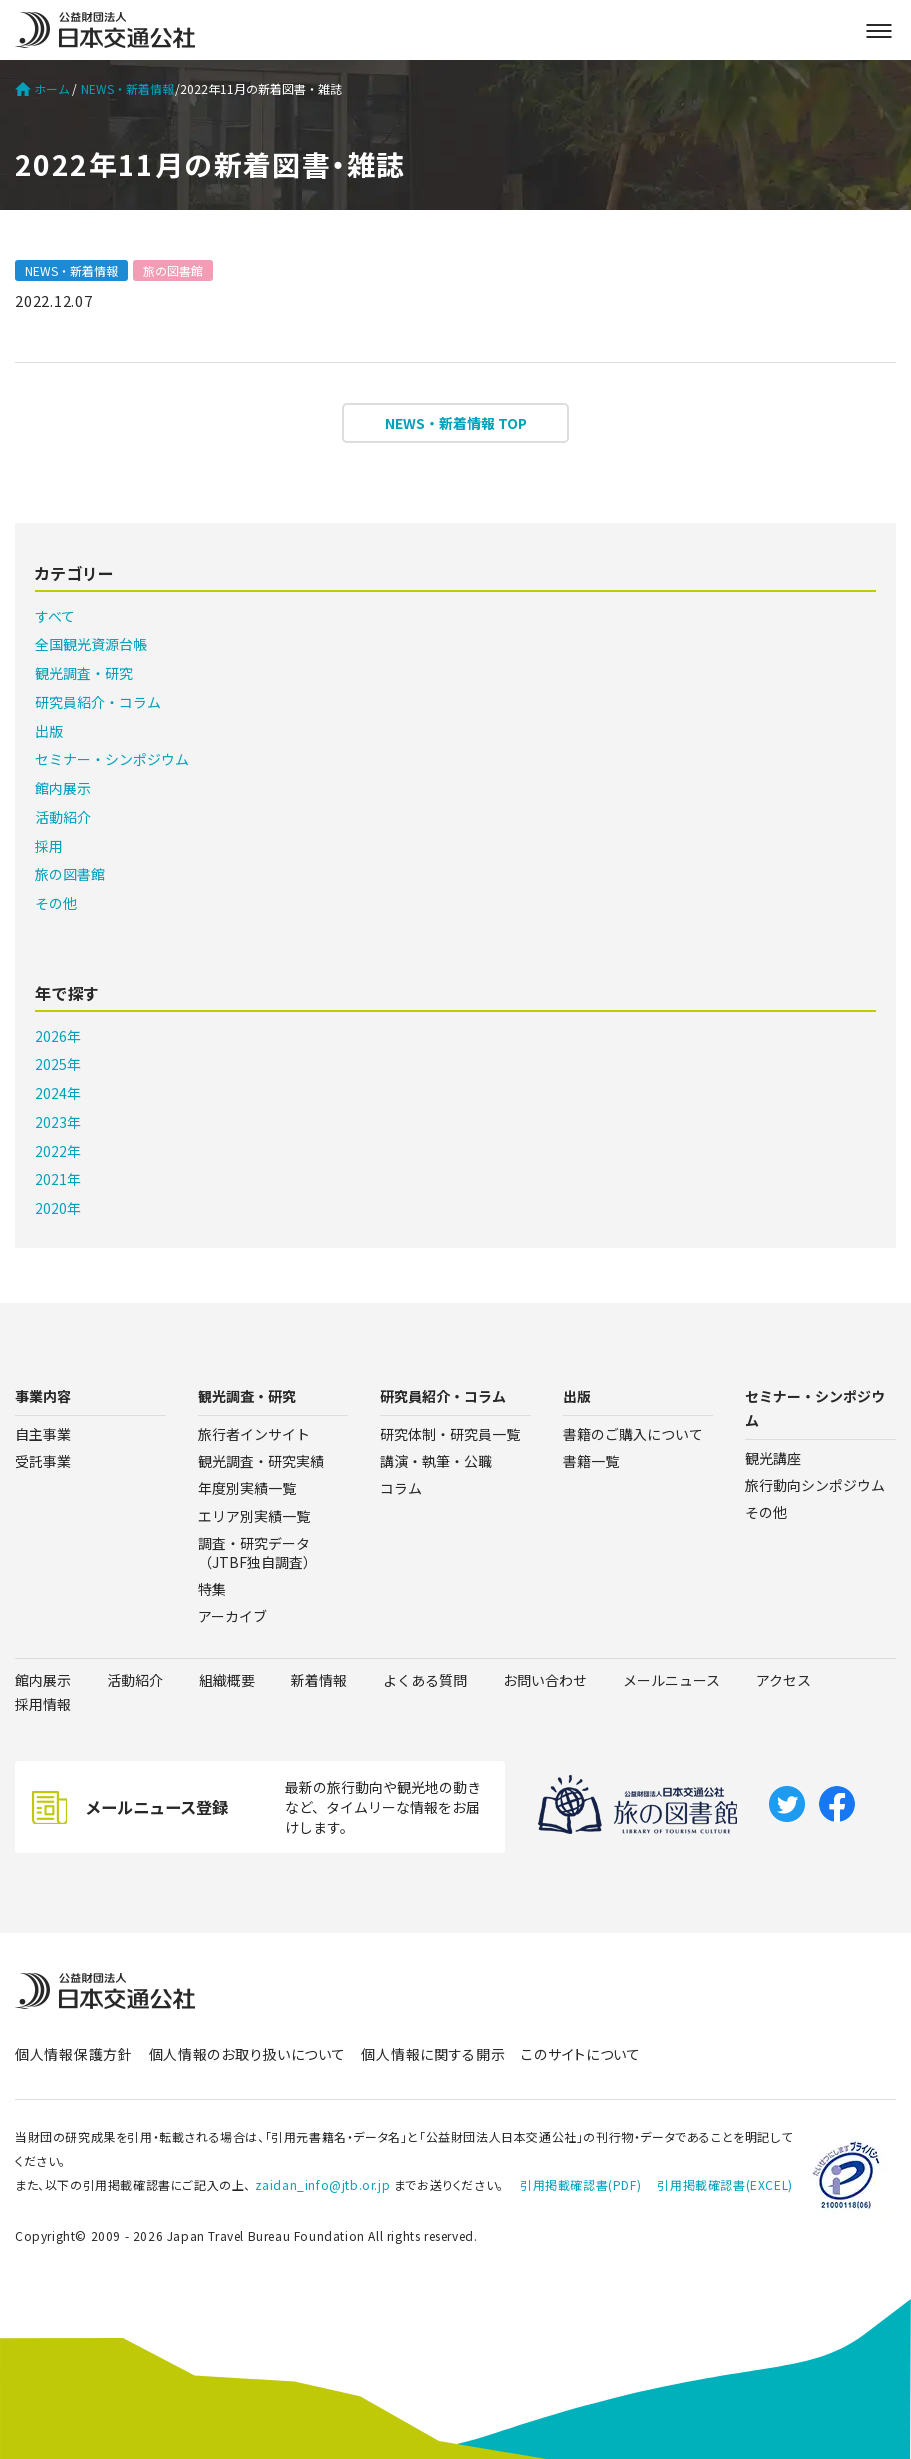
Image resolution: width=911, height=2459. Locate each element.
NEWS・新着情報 (127, 89)
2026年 (58, 1036)
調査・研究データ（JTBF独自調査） (257, 1552)
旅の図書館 (173, 270)
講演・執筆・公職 (436, 1461)
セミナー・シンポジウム (112, 759)
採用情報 (43, 1704)
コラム (401, 1488)
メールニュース (671, 1680)
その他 (56, 903)
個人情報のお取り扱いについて (247, 2054)
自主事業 (43, 1434)
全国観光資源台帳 (91, 644)
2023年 (58, 1122)
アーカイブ (232, 1616)
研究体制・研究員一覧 (450, 1434)
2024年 (58, 1093)
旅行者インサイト (254, 1434)
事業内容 (43, 1396)
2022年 (58, 1151)
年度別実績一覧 (247, 1488)
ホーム (42, 89)
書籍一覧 (591, 1461)
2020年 (58, 1208)
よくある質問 (425, 1680)
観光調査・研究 (84, 673)
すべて (55, 616)
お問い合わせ (545, 1680)
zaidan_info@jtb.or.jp (323, 2184)
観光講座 (773, 1458)
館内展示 (63, 788)
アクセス (783, 1680)
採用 (49, 846)
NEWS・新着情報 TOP (456, 423)
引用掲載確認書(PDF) (580, 2184)
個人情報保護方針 (74, 2054)
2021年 (58, 1179)
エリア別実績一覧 (254, 1516)
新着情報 (319, 1680)
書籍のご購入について (633, 1434)
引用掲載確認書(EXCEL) (724, 2184)
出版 (49, 731)
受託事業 (43, 1461)
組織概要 (227, 1680)
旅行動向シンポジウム (815, 1485)
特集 (212, 1589)
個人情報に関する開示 (433, 2054)
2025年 (58, 1064)
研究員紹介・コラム (98, 702)
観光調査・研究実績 (261, 1461)
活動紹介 (63, 817)
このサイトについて (580, 2054)
